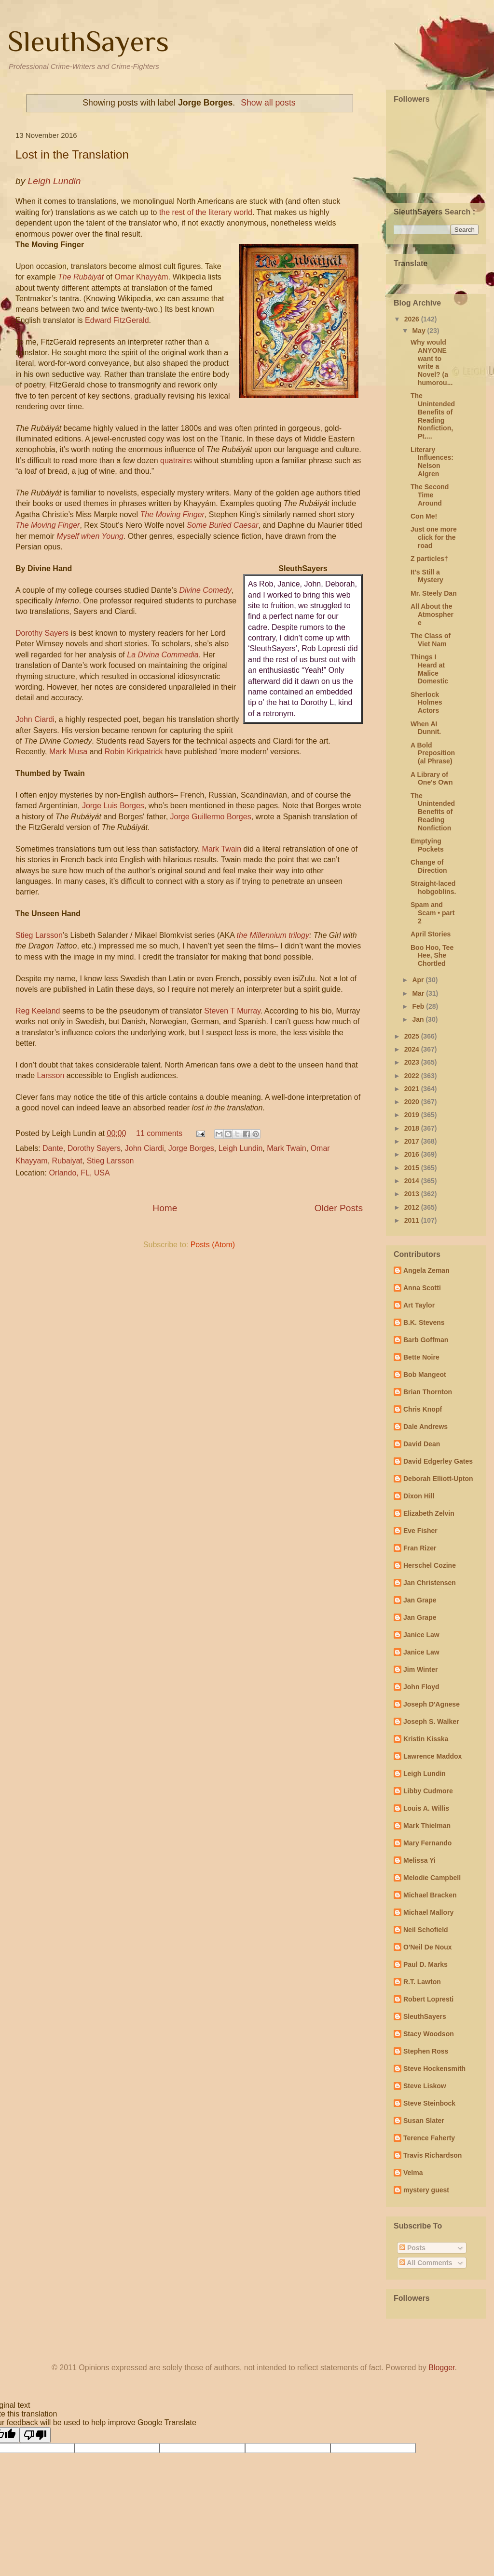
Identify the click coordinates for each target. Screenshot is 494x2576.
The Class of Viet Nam (431, 640)
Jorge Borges (191, 1148)
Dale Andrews (425, 1426)
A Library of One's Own (432, 779)
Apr (418, 980)
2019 (412, 1115)
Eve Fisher (420, 1531)
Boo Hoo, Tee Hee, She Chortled (432, 956)
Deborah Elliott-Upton (438, 1478)
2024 (412, 1049)
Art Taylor (419, 1305)
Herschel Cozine (429, 1565)
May (419, 330)
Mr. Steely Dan (434, 593)
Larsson (50, 1075)
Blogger (441, 2367)
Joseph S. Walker (431, 1721)
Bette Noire (421, 1357)
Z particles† (429, 558)
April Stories (431, 934)
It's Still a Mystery (427, 576)
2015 (412, 1168)
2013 (412, 1194)
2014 (412, 1181)
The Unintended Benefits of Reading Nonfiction (433, 812)
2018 (412, 1128)
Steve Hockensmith (434, 2068)
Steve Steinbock (429, 2103)
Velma (413, 2172)
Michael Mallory (428, 1912)
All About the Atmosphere (432, 614)
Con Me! (424, 516)
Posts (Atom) (213, 1245)
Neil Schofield (425, 1930)
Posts (412, 2248)
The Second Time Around (430, 495)
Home (164, 1208)
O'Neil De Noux (427, 1947)
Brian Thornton (427, 1392)
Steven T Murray (232, 1011)
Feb (419, 1006)
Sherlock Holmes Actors (426, 703)
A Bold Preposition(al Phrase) (433, 753)
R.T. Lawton (422, 1982)
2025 (412, 1036)
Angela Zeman (426, 1270)
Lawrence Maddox (432, 1756)
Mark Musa (68, 751)
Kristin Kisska (425, 1739)
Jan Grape (419, 1600)
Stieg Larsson (39, 935)
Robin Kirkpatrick (134, 751)
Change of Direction (429, 866)
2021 (412, 1089)
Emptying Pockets (427, 845)
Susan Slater (423, 2120)
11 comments (159, 1133)
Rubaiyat (67, 1161)
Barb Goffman (425, 1340)
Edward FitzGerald (117, 320)
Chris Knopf (422, 1409)
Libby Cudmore (428, 1791)
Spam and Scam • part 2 (433, 913)
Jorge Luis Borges (113, 805)
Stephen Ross (425, 2051)
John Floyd (421, 1687)
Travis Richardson (432, 2155)
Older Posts (339, 1208)
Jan (418, 1019)
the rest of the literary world (205, 212)
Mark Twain (222, 849)
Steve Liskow (424, 2086)
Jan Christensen (429, 1583)
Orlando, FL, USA (79, 1173)
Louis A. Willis (426, 1808)
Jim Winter (420, 1669)
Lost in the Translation (72, 154)
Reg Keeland (37, 1011)
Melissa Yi (419, 1860)
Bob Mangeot (424, 1374)
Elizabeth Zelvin (428, 1513)
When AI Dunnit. (426, 728)
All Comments (426, 2263)
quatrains (176, 460)
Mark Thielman (427, 1825)
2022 (412, 1076)
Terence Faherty (429, 2138)
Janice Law (421, 1635)
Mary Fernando (427, 1843)
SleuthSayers (88, 41)
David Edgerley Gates (438, 1461)
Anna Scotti (422, 1288)
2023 (412, 1062)
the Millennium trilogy (273, 935)
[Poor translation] (35, 2435)
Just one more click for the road (434, 537)
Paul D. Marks (425, 1964)
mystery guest (426, 2190)
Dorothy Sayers (42, 633)
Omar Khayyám (140, 277)
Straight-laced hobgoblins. (433, 887)
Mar (419, 993)
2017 (412, 1141)
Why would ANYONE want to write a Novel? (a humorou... (432, 362)
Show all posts (268, 102)
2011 (412, 1220)
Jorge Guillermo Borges (210, 817)
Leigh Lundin (241, 1148)
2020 (412, 1102)
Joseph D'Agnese (431, 1704)
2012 (412, 1207)
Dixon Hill (419, 1496)
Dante (52, 1148)
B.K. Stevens (424, 1322)
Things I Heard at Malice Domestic (429, 669)
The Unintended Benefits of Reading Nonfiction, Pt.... (433, 416)
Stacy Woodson (428, 2034)
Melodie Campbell (432, 1878)
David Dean (421, 1444)
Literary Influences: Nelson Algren (432, 462)
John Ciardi (35, 719)
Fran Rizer (419, 1548)
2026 (412, 319)
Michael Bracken (430, 1895)
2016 (412, 1154)
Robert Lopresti (428, 1999)
